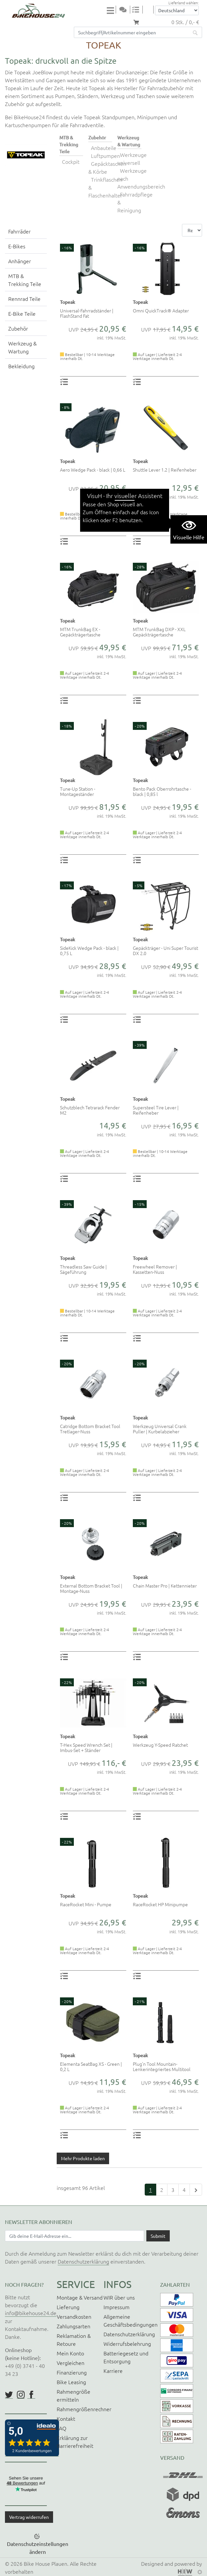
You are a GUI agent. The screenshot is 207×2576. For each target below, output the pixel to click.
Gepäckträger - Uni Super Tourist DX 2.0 (165, 950)
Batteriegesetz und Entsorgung (126, 2357)
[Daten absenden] (158, 2235)
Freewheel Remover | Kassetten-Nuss (155, 1269)
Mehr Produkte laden (83, 2158)
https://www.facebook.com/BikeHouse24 (31, 2395)
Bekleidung (21, 366)
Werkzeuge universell (132, 158)
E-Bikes (16, 246)
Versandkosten (74, 2316)
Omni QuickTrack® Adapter (161, 310)
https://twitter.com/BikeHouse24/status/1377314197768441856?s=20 (9, 2395)
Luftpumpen (105, 155)
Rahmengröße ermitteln (73, 2395)
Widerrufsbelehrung (127, 2343)
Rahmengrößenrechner (84, 2409)
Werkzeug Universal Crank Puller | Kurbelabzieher (160, 1429)
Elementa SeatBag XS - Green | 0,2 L (91, 2066)
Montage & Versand (80, 2297)
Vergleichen (70, 2362)
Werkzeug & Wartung (22, 347)
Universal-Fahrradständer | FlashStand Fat (86, 313)
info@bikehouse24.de (30, 2312)
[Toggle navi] (111, 10)
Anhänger (19, 261)
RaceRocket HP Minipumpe (160, 1904)
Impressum (117, 2306)
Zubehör (18, 328)
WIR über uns (119, 2297)
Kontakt (66, 2418)
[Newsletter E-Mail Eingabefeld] (74, 2235)
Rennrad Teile (24, 298)
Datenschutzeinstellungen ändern (37, 2547)
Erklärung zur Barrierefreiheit (75, 2441)
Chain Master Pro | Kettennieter (165, 1585)
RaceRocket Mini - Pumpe (85, 1904)
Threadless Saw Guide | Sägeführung (83, 1269)
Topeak (67, 302)
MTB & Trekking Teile (24, 279)
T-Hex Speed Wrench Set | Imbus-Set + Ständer (86, 1747)
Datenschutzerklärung (83, 2261)
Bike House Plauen (45, 2563)
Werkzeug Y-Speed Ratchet (160, 1744)
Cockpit (70, 161)
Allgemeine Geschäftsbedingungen (131, 2320)
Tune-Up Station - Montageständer (77, 791)
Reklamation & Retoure (74, 2339)
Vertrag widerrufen (29, 2517)
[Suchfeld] (131, 32)
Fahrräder (19, 231)
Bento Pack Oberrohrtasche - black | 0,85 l (162, 791)
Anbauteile (103, 147)
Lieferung (68, 2306)
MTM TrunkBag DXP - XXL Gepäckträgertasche (159, 632)
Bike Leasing (71, 2381)
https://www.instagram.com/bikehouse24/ (21, 2395)
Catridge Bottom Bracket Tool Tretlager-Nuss (90, 1429)
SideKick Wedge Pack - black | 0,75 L (89, 950)
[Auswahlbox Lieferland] (177, 10)
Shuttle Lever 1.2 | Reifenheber (164, 469)
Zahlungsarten (73, 2326)
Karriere (113, 2370)
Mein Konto (70, 2353)
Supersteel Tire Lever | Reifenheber (156, 1110)
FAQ (61, 2428)
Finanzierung (72, 2372)
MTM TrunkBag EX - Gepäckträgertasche (80, 632)
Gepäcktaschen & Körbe (107, 167)
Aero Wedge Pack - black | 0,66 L (92, 469)
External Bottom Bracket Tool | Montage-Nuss (91, 1588)
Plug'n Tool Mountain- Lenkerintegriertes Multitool (162, 2066)
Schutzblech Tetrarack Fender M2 (90, 1110)
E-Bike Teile (22, 313)
